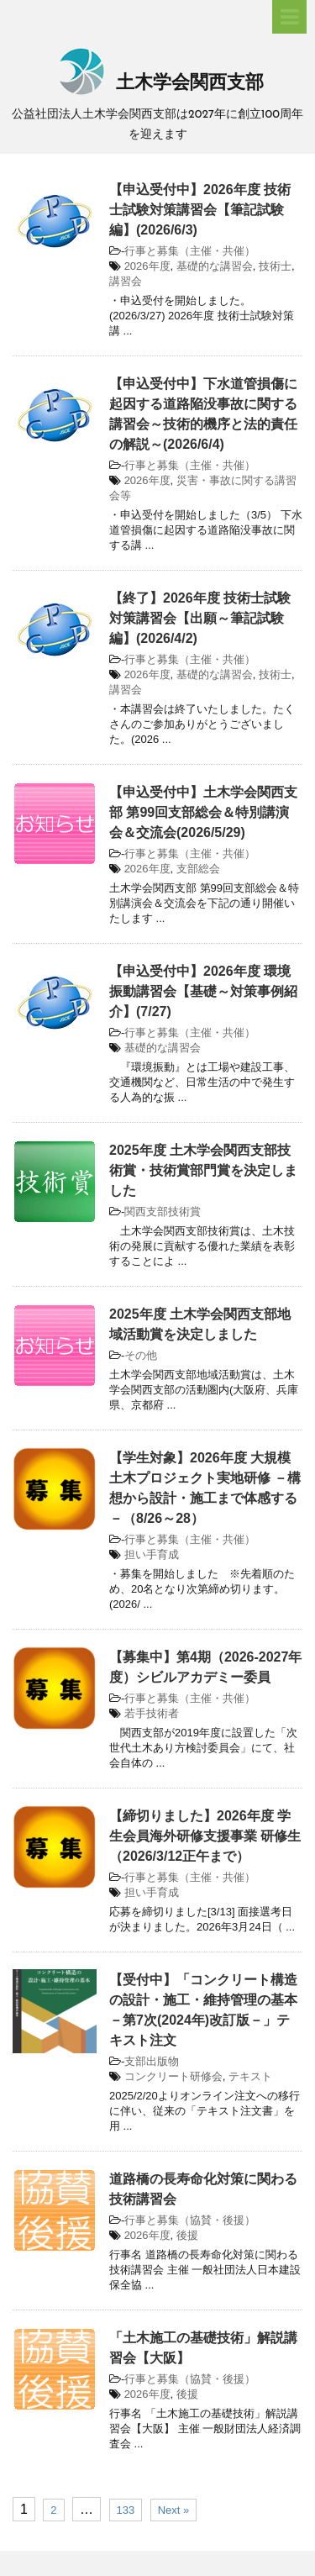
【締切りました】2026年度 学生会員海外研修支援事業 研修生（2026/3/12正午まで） (205, 1836)
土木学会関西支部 (157, 83)
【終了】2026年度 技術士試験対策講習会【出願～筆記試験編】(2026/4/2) (200, 618)
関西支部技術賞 (162, 1211)
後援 (187, 2235)
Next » (174, 2510)
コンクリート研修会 (173, 2076)
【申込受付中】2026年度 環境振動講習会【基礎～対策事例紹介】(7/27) (203, 991)
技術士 (275, 266)
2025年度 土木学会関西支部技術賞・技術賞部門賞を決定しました (203, 1170)
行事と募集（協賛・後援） (189, 2220)
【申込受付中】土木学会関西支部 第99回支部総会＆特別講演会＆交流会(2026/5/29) (203, 812)
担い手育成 (151, 1554)
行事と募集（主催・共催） (189, 251)
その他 (140, 1355)
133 (126, 2510)
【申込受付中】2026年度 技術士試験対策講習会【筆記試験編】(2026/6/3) (200, 209)
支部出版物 (151, 2061)
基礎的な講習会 (214, 266)
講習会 (125, 281)
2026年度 (147, 266)
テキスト (250, 2076)
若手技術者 (151, 1713)
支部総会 (198, 868)
